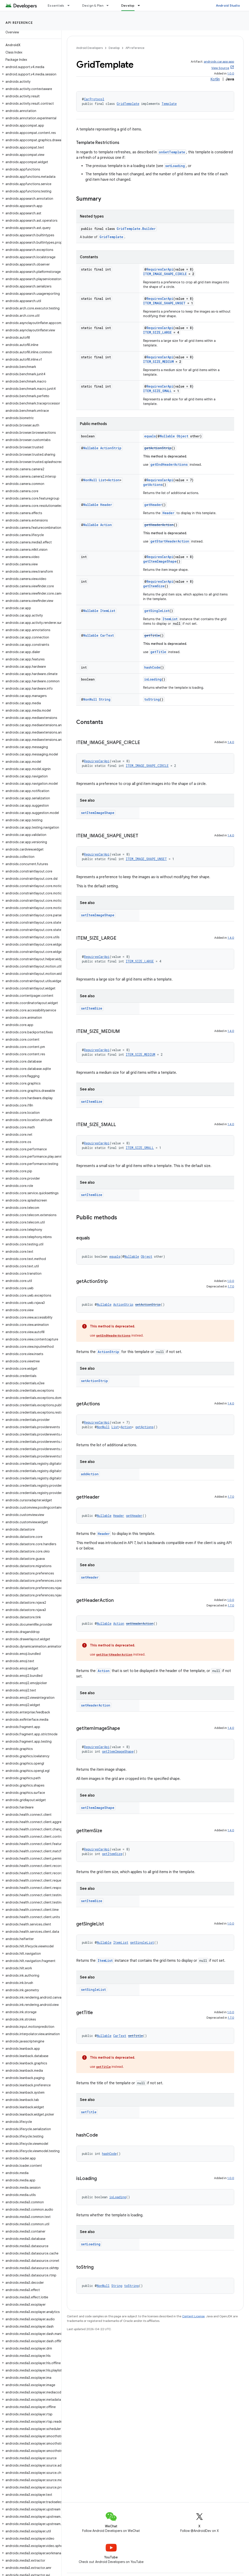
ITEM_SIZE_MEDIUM (158, 361)
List (102, 480)
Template (169, 103)
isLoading (153, 679)
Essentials (56, 5)
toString (152, 699)
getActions (153, 484)
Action (114, 480)
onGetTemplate (172, 152)
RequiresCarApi (160, 269)
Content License (193, 2316)
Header (106, 504)
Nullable (167, 436)
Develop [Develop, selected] (128, 5)
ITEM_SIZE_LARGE (157, 332)
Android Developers (89, 48)
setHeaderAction (95, 1705)
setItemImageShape (97, 813)
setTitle (89, 2112)
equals (150, 436)
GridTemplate (128, 103)
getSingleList (156, 611)
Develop (114, 48)
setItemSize (91, 1008)
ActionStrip (110, 448)
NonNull (90, 480)
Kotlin (215, 79)
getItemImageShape (160, 561)
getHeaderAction (159, 525)
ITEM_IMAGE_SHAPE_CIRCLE (165, 274)
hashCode (152, 667)
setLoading (175, 166)
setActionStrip (94, 1381)
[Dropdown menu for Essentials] (70, 5)
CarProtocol (94, 99)
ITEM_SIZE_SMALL (157, 391)
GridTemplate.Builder (136, 228)
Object (182, 436)
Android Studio (228, 5)
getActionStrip (157, 448)
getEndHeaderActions (169, 464)
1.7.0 (231, 1286)
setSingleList (93, 1989)
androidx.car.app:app (219, 62)
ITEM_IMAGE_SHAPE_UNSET (164, 303)
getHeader (153, 504)
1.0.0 (230, 73)
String (104, 699)
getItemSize (154, 586)
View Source (220, 68)
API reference (19, 23)
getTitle (152, 635)
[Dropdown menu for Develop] (141, 5)
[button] (30, 67)
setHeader (90, 1577)
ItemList (107, 611)
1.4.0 (231, 742)
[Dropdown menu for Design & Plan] (109, 5)
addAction (90, 1474)
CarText (107, 635)
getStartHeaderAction (169, 541)
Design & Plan (92, 5)
